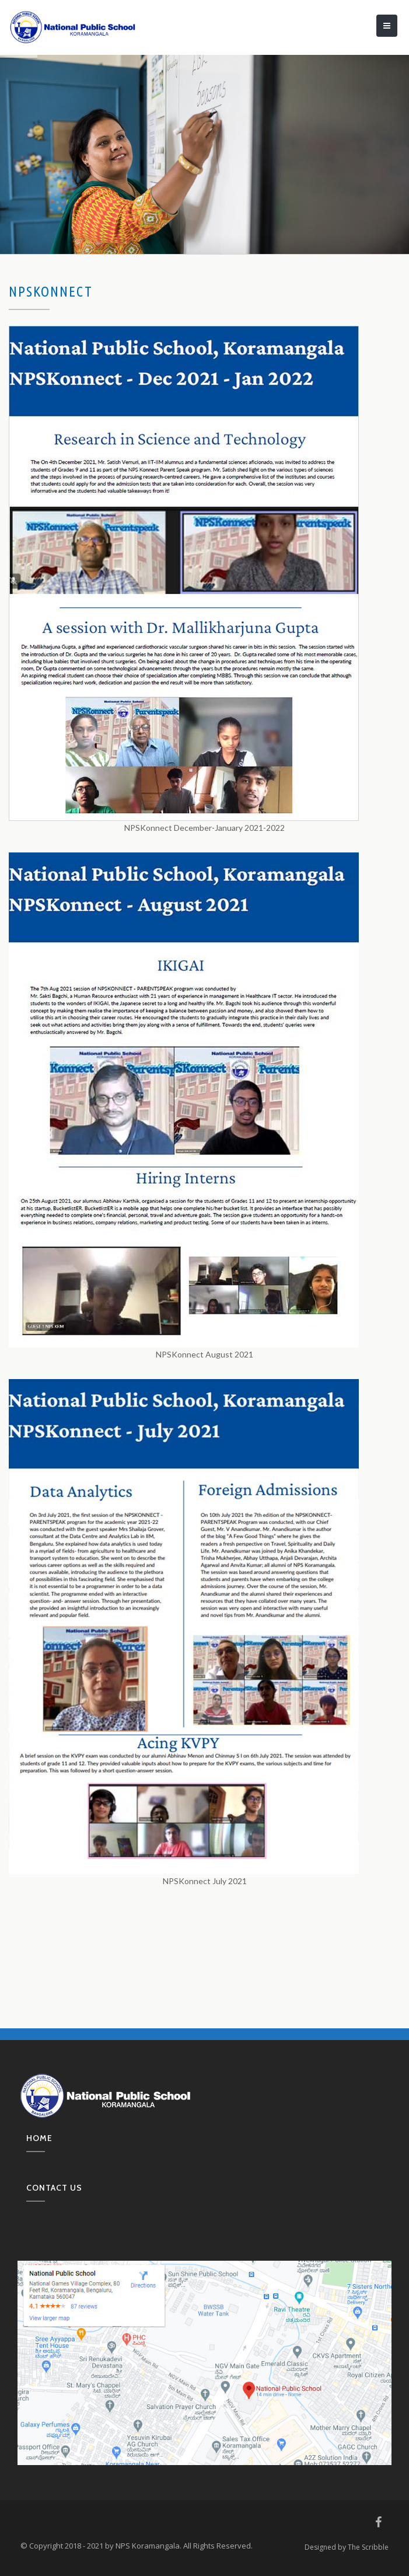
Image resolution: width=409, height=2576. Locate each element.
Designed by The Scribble (347, 2547)
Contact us (54, 2187)
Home (39, 2138)
